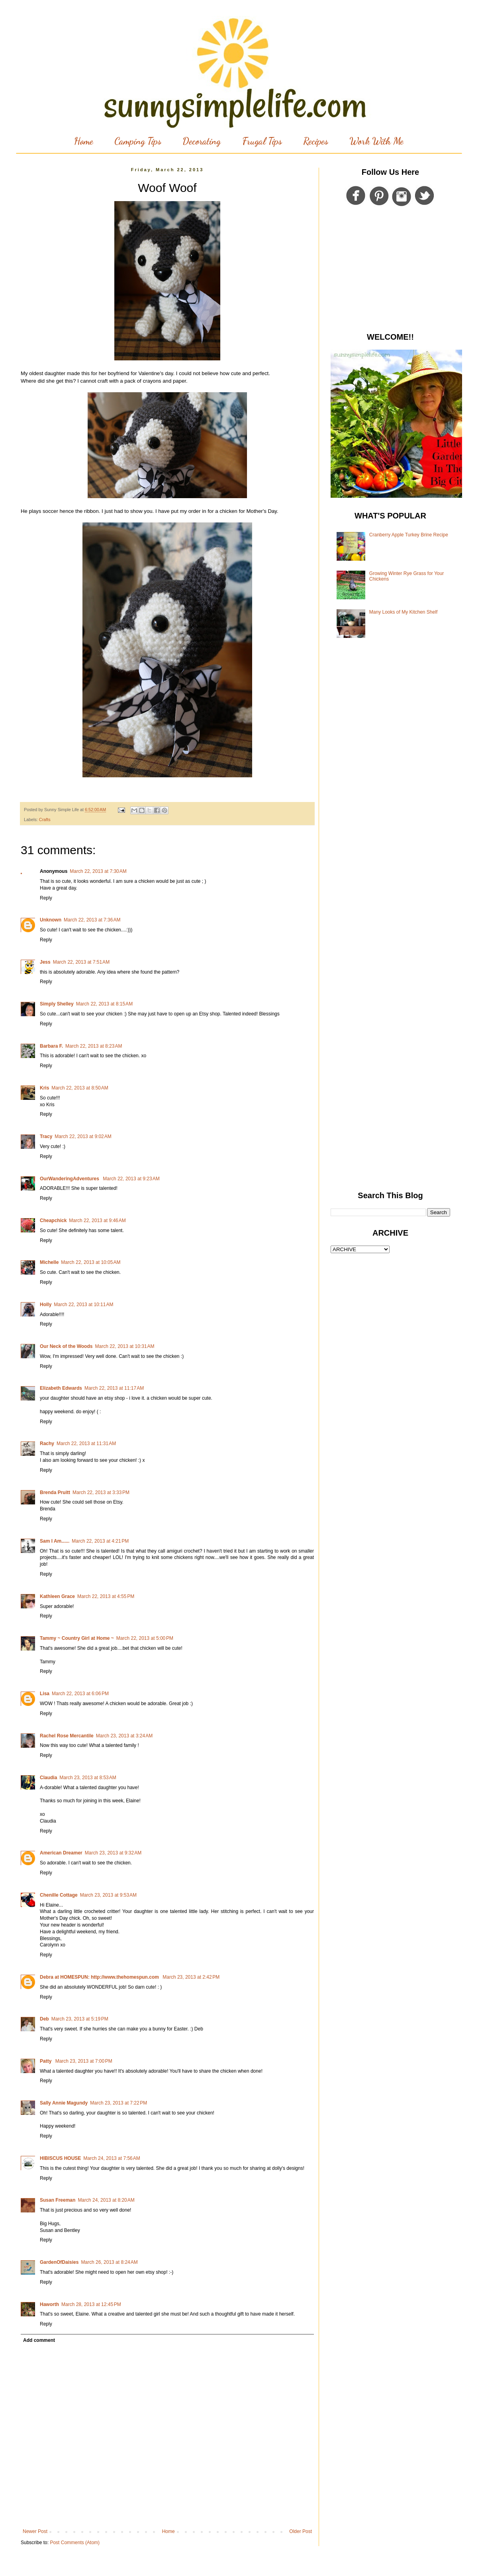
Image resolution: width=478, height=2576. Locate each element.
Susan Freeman (57, 2200)
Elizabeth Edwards (61, 1388)
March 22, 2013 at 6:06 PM (80, 1693)
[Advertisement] (390, 271)
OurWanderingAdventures (70, 1178)
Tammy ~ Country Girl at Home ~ (77, 1638)
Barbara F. (51, 1046)
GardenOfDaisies (59, 2262)
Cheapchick (53, 1220)
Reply (46, 898)
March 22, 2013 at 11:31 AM (86, 1443)
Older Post (300, 2531)
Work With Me (376, 141)
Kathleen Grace (57, 1596)
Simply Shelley (57, 1004)
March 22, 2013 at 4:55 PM (105, 1596)
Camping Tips (137, 141)
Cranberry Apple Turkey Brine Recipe (408, 535)
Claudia (48, 1777)
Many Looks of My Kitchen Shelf (403, 612)
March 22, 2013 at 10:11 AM (83, 1304)
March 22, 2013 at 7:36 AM (92, 920)
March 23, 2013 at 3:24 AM (124, 1736)
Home (83, 141)
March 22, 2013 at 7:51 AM (81, 962)
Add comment (39, 2340)
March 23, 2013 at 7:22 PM (118, 2103)
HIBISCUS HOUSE (60, 2158)
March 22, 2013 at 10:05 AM (90, 1262)
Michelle (49, 1262)
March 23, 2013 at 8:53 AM (87, 1777)
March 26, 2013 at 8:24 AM (109, 2262)
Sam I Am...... (54, 1541)
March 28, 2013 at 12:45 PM (91, 2304)
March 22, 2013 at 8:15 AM (104, 1004)
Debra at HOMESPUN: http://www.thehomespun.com (100, 1977)
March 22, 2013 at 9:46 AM (97, 1220)
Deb (44, 2019)
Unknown (50, 920)
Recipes (315, 141)
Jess (45, 962)
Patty (46, 2061)
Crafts (45, 819)
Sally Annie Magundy (64, 2103)
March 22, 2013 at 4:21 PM (100, 1541)
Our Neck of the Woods (66, 1346)
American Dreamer (61, 1853)
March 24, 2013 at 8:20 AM (106, 2200)
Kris (44, 1088)
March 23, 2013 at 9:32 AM (113, 1853)
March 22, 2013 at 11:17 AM (114, 1388)
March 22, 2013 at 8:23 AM (93, 1046)
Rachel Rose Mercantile (67, 1736)
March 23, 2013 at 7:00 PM (83, 2061)
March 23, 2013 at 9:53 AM (108, 1895)
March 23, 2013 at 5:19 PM (79, 2019)
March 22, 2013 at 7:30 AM (98, 871)
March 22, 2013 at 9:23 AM (131, 1178)
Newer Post (35, 2531)
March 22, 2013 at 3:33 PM (100, 1492)
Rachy (47, 1443)
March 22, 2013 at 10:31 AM (124, 1346)
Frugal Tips (262, 141)
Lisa (44, 1693)
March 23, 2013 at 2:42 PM (191, 1977)
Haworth (49, 2304)
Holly (45, 1304)
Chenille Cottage (59, 1895)
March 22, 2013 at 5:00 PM (144, 1638)
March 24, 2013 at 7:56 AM (111, 2158)
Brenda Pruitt (55, 1492)
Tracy (46, 1136)
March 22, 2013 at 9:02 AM (83, 1136)
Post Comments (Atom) (75, 2542)
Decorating (201, 141)
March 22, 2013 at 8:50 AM (79, 1088)
